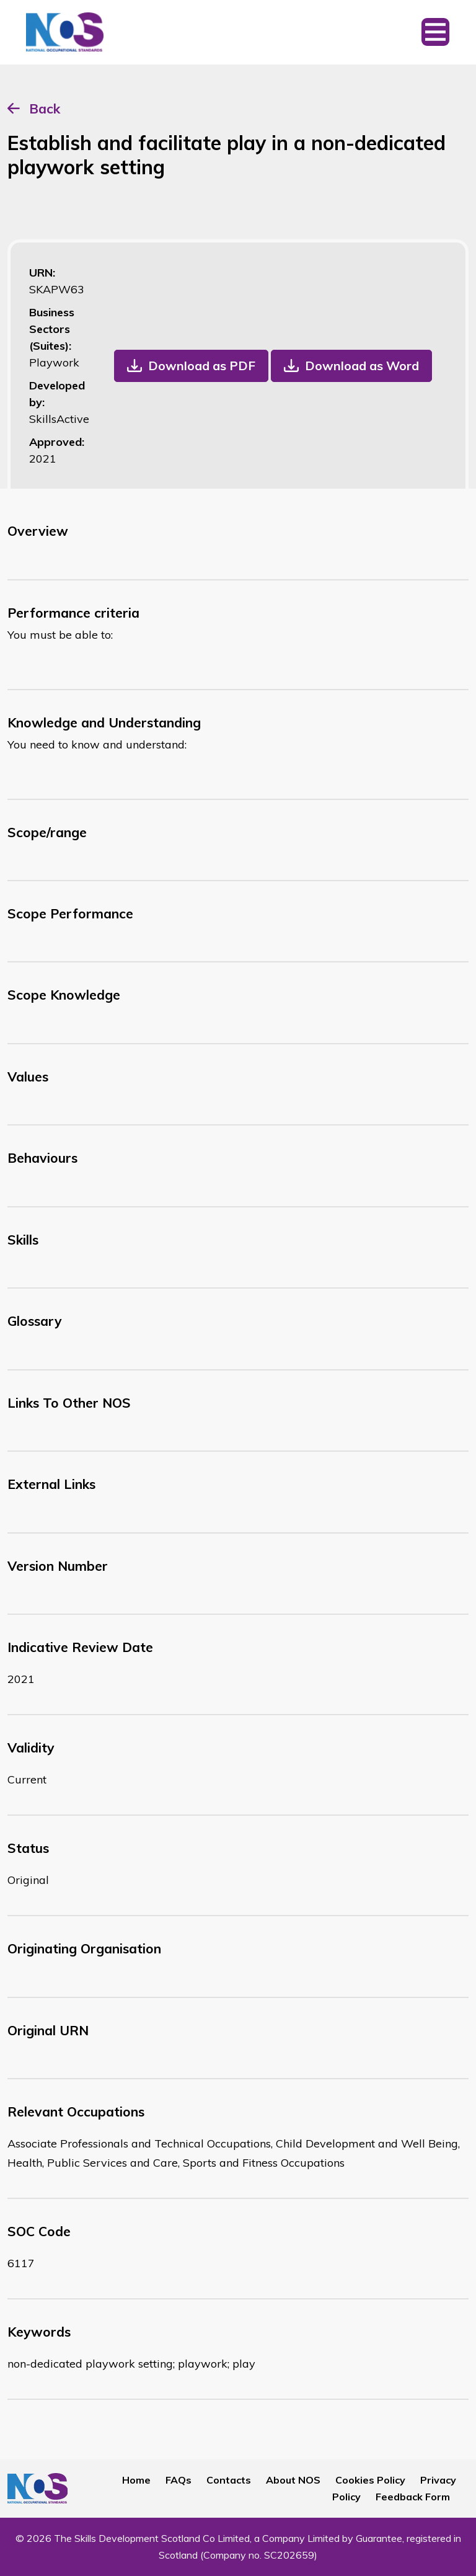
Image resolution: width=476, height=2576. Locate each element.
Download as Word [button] (362, 365)
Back (44, 108)
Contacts (228, 2480)
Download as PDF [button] (201, 365)
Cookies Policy (370, 2480)
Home (136, 2480)
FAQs (178, 2480)
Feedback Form (413, 2496)
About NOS (293, 2480)
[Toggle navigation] (435, 32)
